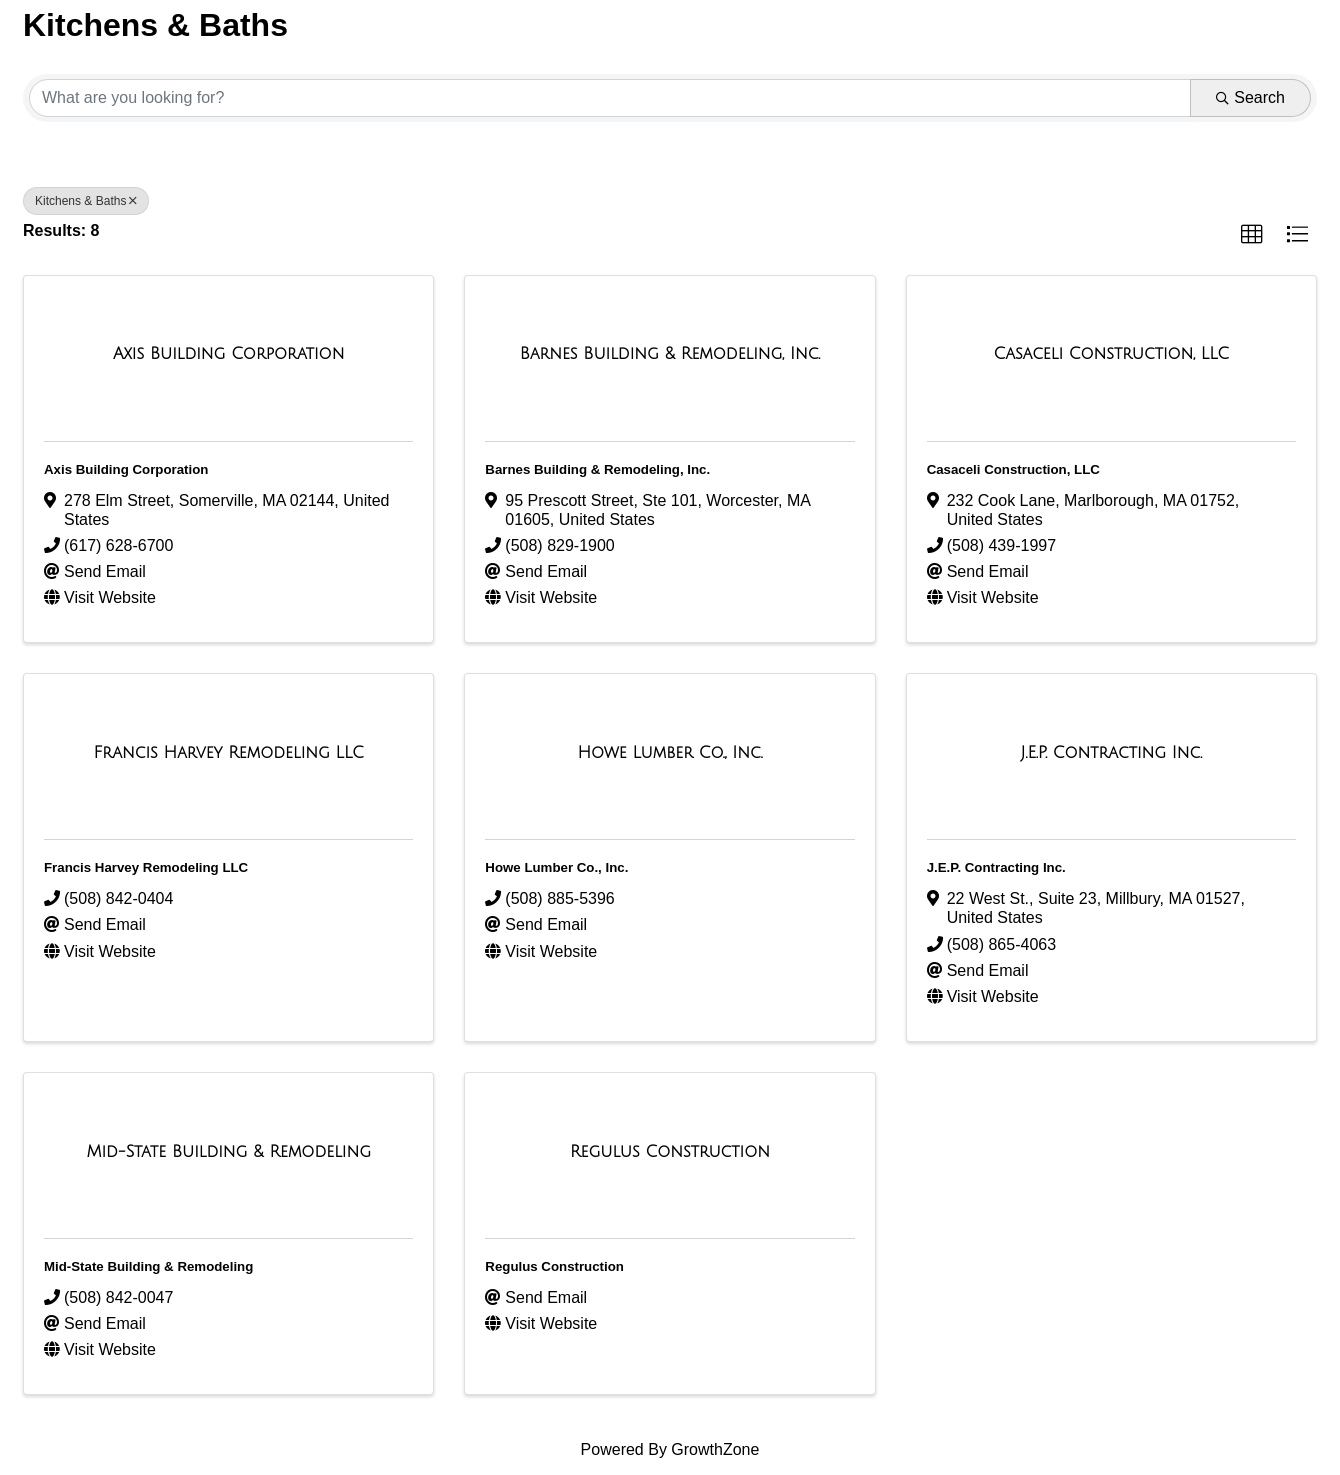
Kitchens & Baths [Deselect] (86, 201)
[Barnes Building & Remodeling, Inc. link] (670, 354)
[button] (1252, 235)
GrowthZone (715, 1449)
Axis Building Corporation (126, 469)
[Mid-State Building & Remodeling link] (228, 1152)
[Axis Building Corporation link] (228, 354)
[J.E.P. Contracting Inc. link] (1111, 753)
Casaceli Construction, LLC (1013, 469)
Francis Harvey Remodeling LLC (146, 867)
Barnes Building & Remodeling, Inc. (597, 469)
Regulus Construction (554, 1266)
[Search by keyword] (610, 98)
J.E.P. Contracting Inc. (996, 867)
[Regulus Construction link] (670, 1152)
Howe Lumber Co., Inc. (556, 867)
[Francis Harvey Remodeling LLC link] (229, 753)
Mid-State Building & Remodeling (148, 1266)
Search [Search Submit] (1250, 97)
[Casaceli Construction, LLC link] (1112, 354)
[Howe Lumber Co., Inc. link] (670, 753)
